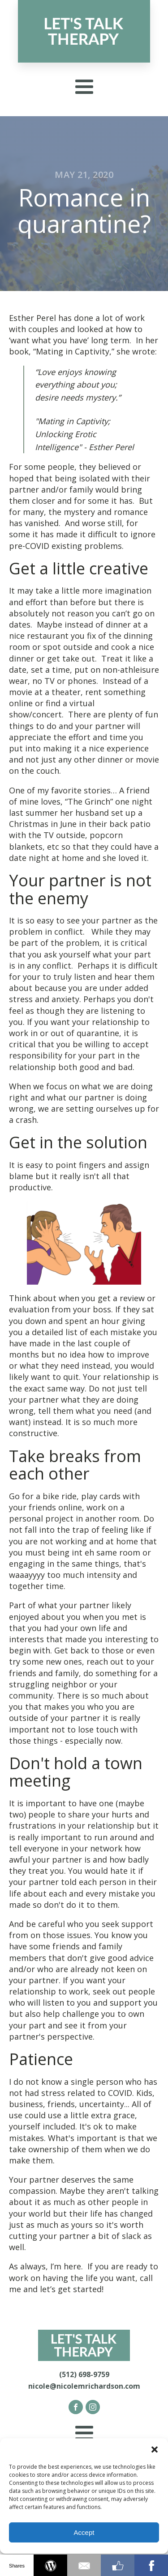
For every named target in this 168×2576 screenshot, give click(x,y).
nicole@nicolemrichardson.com (84, 2386)
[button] (154, 2449)
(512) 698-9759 (84, 2374)
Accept (84, 2532)
